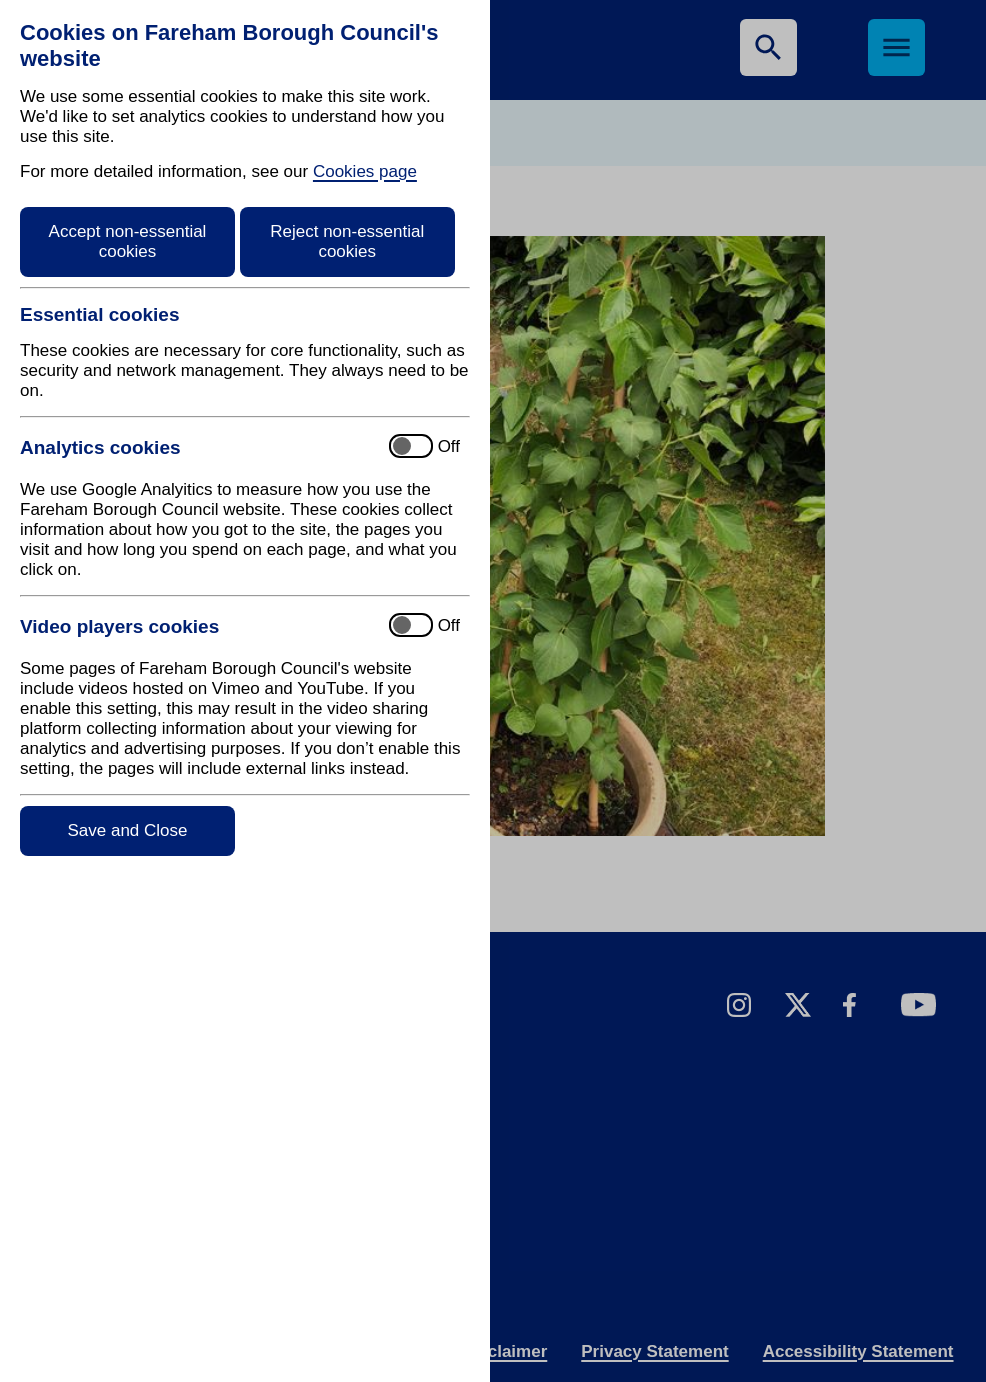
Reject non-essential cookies (347, 241)
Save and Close (127, 830)
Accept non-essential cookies (128, 241)
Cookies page (365, 171)
